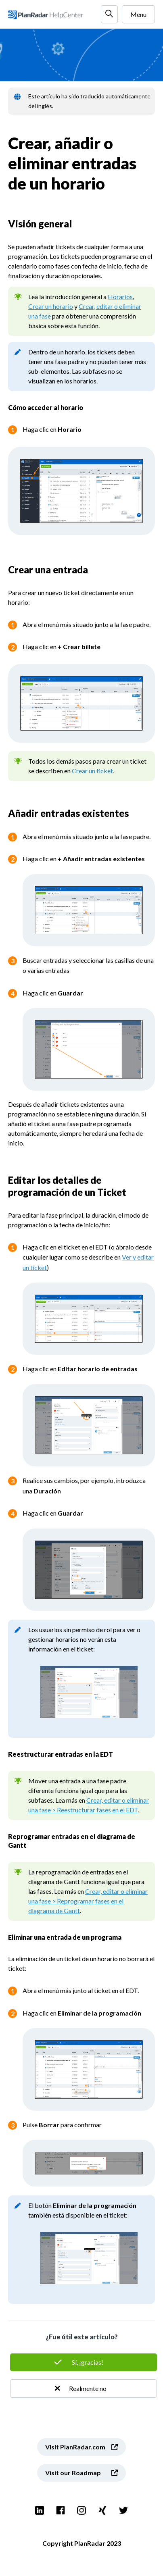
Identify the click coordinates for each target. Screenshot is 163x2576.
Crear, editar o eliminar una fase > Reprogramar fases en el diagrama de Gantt (88, 1900)
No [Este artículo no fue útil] (83, 2388)
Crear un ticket (92, 771)
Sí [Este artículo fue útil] (83, 2362)
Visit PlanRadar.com (75, 2447)
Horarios (120, 296)
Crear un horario (50, 306)
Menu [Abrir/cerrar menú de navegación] (138, 14)
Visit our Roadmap (73, 2472)
